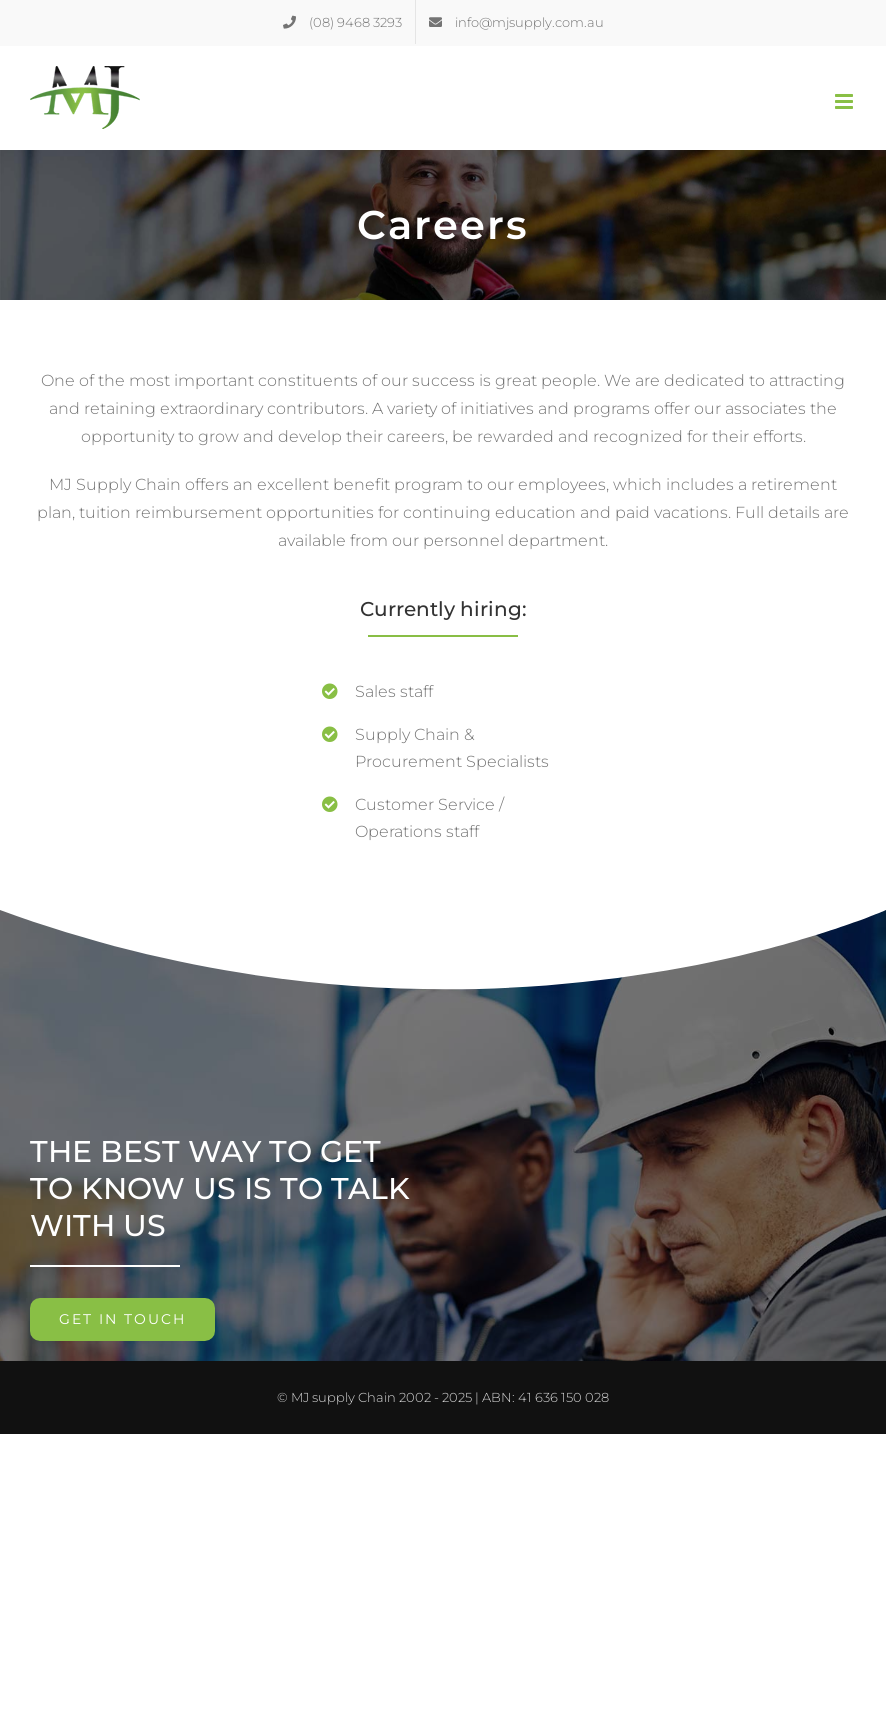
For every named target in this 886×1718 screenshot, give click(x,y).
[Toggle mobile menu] (845, 101)
